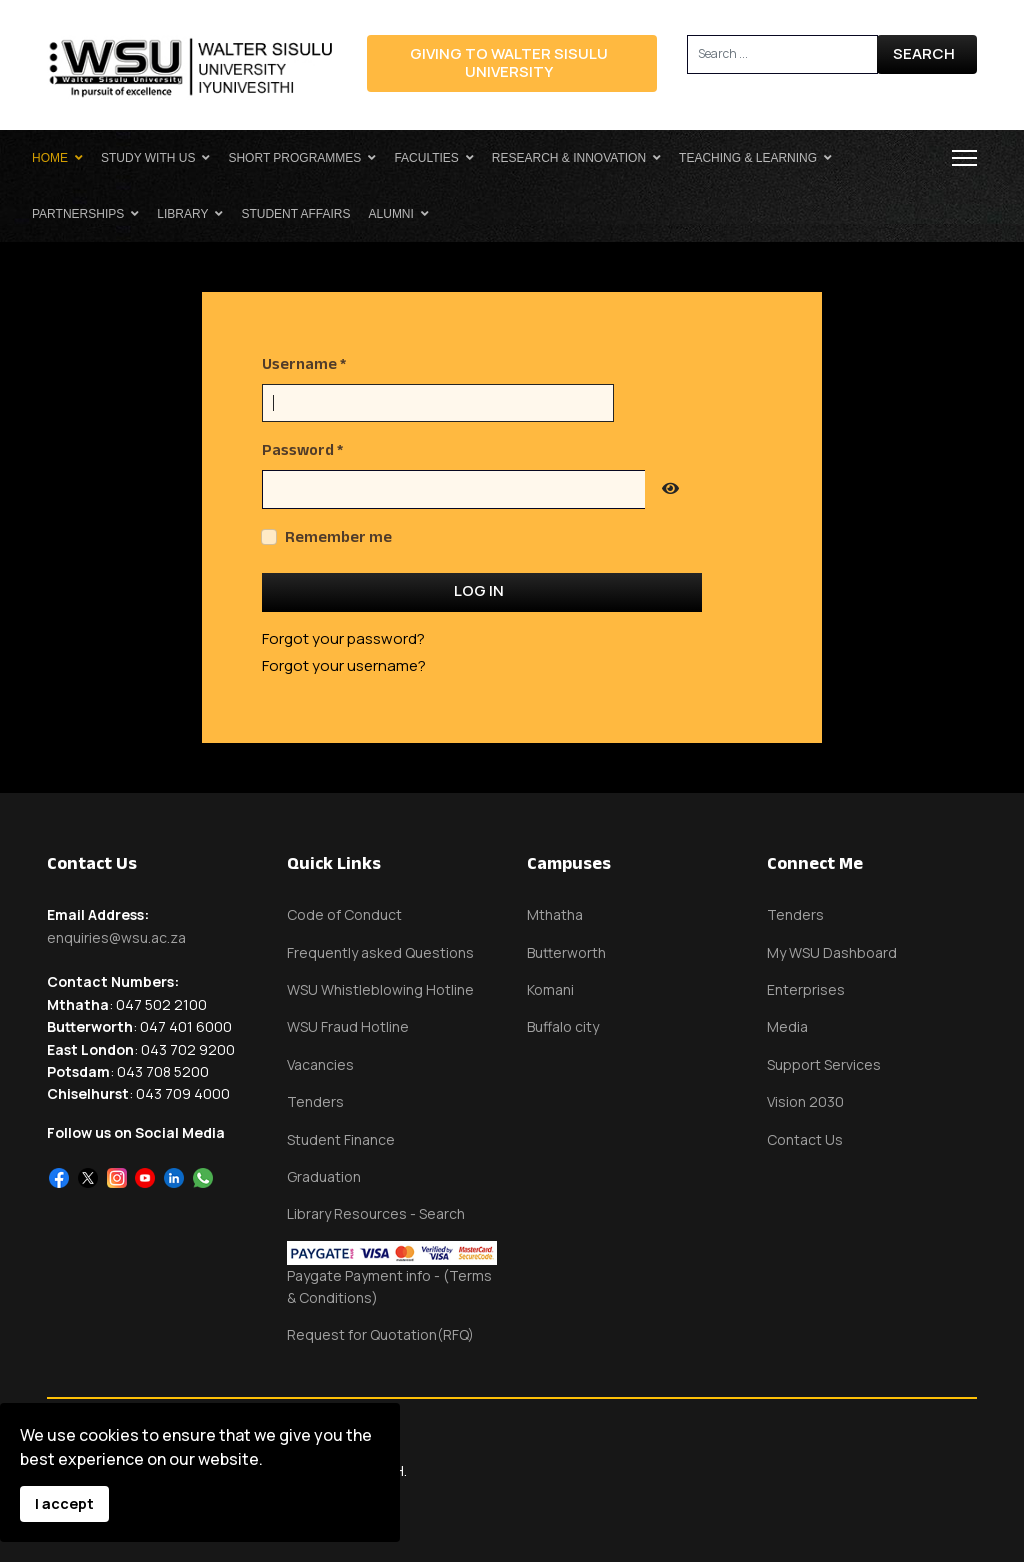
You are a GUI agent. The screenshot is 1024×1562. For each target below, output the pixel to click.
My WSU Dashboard (832, 952)
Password (302, 449)
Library (182, 214)
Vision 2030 (805, 1101)
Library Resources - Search (376, 1213)
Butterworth (566, 952)
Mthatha (555, 914)
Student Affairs (295, 214)
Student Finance (341, 1139)
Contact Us (805, 1139)
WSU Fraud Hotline (348, 1026)
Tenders (315, 1101)
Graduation (324, 1176)
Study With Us (148, 158)
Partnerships (78, 214)
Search (924, 53)
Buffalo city (563, 1026)
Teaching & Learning (748, 158)
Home (50, 158)
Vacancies (320, 1064)
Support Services (824, 1064)
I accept (64, 1503)
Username (304, 363)
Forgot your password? (343, 638)
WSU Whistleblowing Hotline (380, 989)
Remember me (338, 536)
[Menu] (964, 158)
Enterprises (806, 989)
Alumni (391, 214)
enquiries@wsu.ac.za (116, 937)
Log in (479, 590)
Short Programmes (294, 158)
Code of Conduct (344, 914)
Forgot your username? (344, 665)
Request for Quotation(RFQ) (380, 1334)
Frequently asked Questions (380, 952)
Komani (550, 989)
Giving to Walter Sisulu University (509, 62)
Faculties (426, 158)
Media (787, 1026)
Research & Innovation (569, 158)
